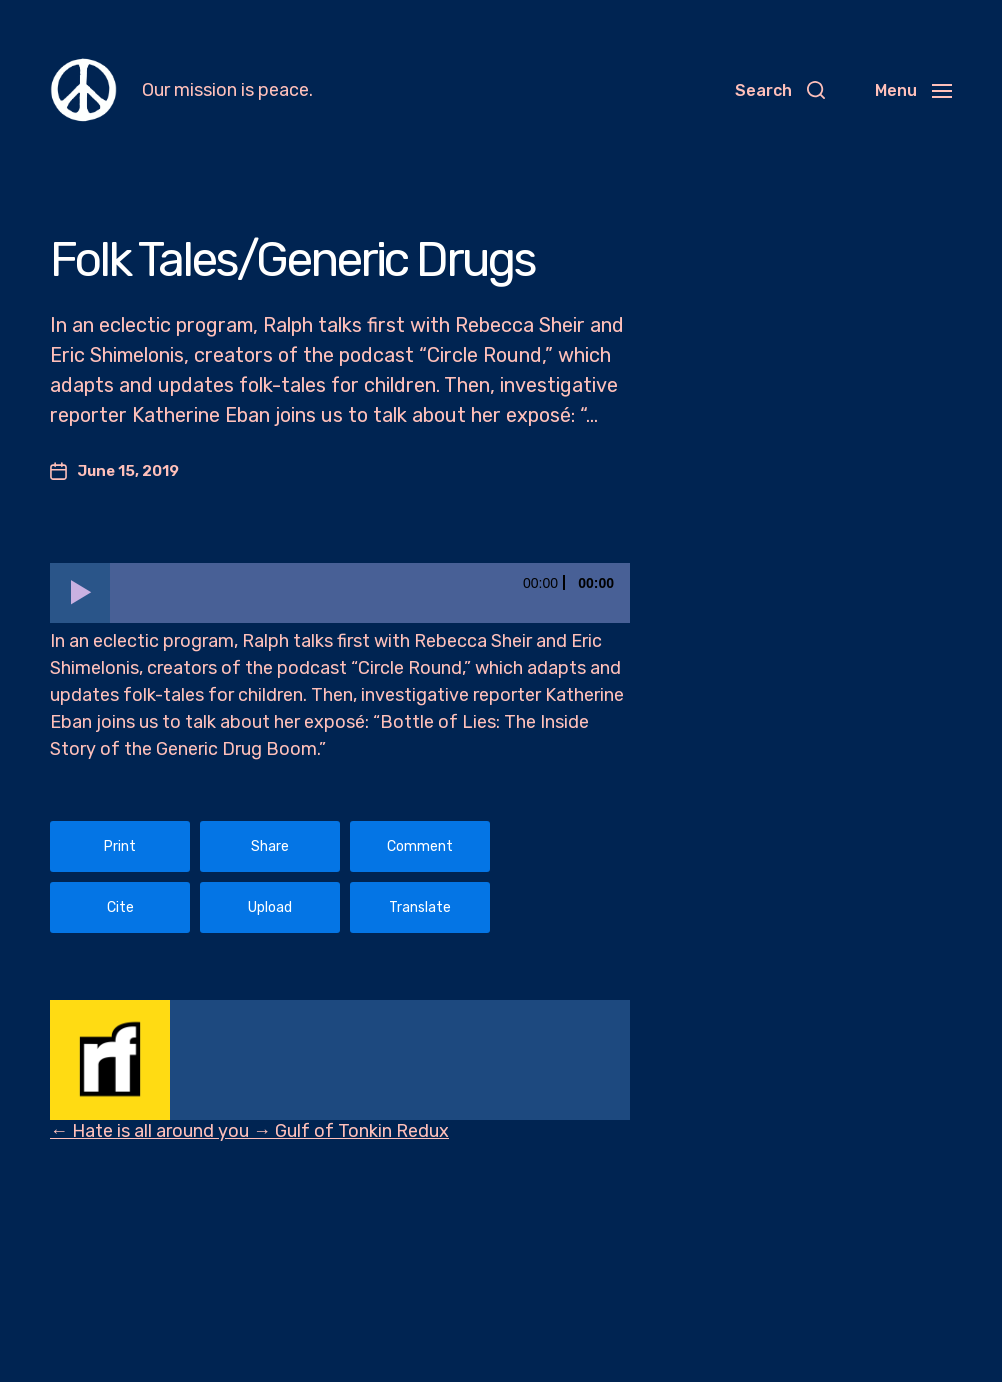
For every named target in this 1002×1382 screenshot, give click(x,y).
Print (120, 846)
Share (270, 846)
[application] (340, 593)
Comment (420, 846)
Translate (420, 907)
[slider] (370, 593)
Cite (120, 907)
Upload (270, 907)
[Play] (80, 593)
